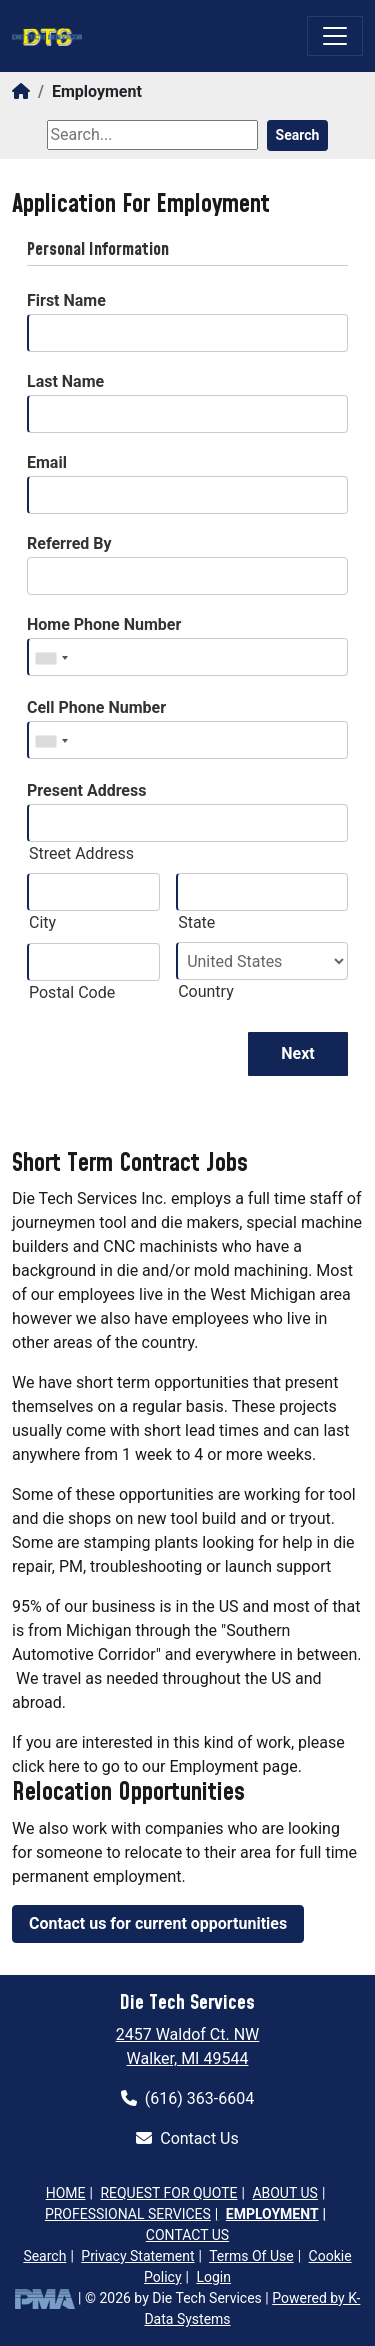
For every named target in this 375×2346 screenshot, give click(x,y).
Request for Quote (168, 2193)
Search (298, 135)
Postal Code (72, 992)
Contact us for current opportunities (158, 1923)
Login (213, 2277)
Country (206, 991)
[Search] (152, 135)
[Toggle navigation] (335, 36)
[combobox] (51, 658)
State (196, 922)
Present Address (86, 790)
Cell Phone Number (96, 707)
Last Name (65, 381)
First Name (66, 300)
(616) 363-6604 (187, 2098)
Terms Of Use (251, 2256)
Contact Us (187, 2138)
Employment (272, 2214)
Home (66, 2193)
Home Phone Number (104, 624)
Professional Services (128, 2214)
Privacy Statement (137, 2256)
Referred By (69, 543)
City (42, 922)
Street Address (81, 853)
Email (47, 462)
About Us (285, 2193)
